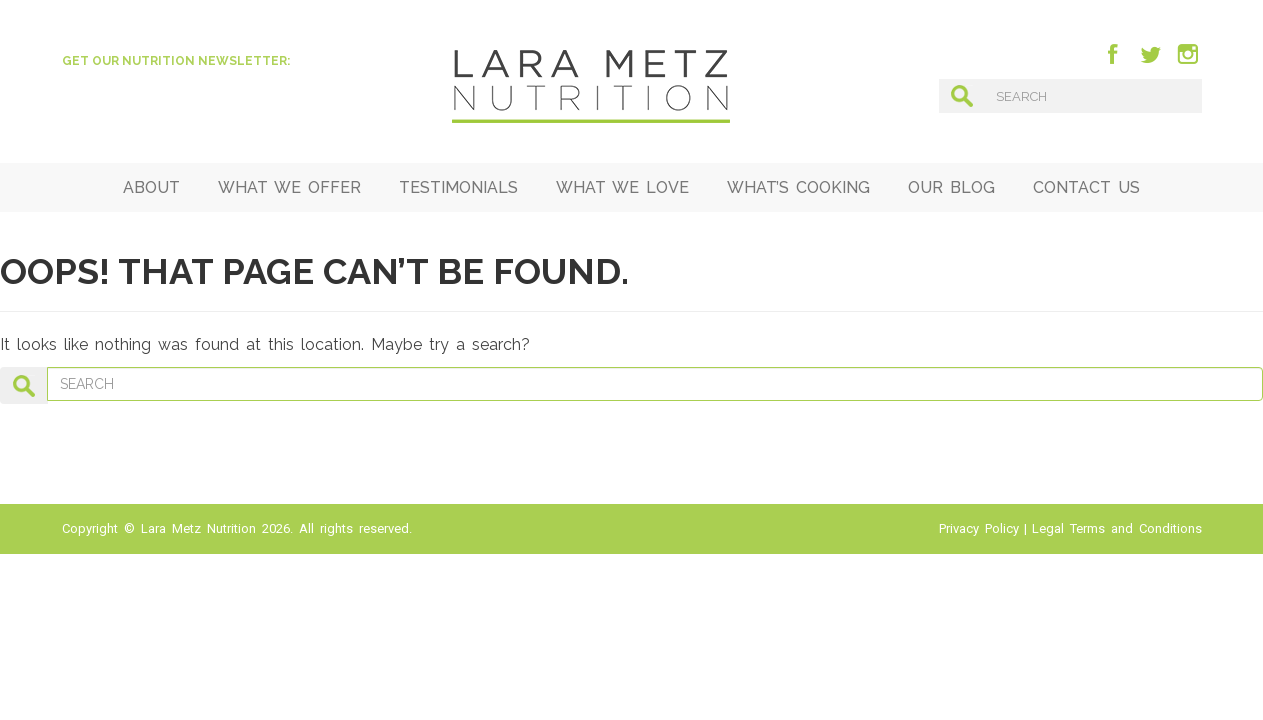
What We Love (622, 187)
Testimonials (458, 187)
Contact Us (1086, 187)
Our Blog (951, 187)
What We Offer (289, 187)
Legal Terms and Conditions (1117, 528)
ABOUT (151, 187)
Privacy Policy (979, 528)
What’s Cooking (798, 187)
